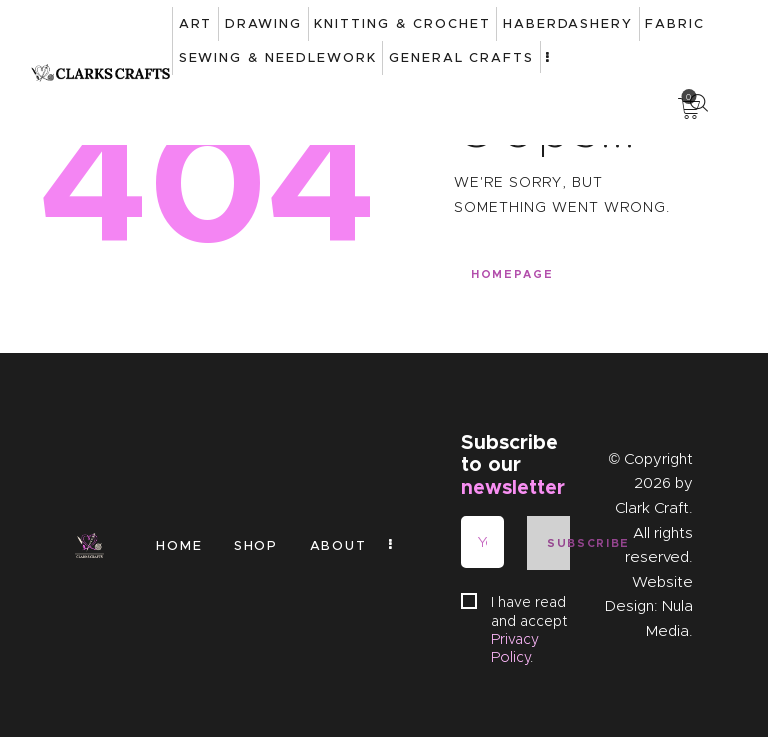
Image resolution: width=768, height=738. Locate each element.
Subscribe (558, 544)
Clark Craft (652, 509)
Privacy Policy (515, 649)
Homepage (512, 275)
